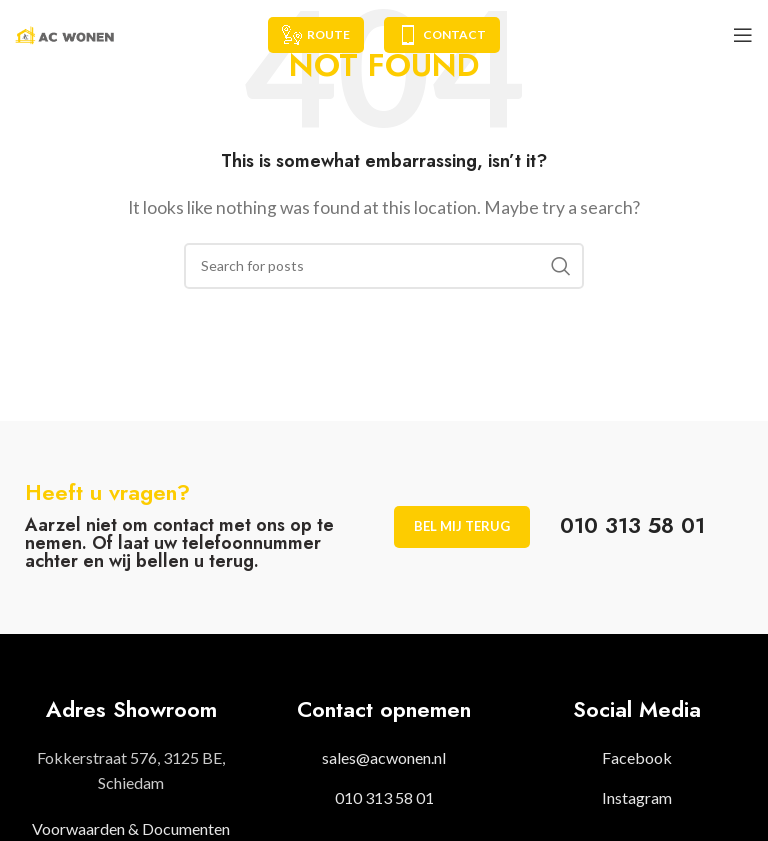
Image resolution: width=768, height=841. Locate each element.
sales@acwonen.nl (384, 757)
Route (316, 35)
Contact (442, 35)
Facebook (637, 757)
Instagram (637, 797)
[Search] (384, 266)
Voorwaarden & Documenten (131, 828)
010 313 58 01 (384, 797)
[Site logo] (65, 32)
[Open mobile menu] (743, 35)
